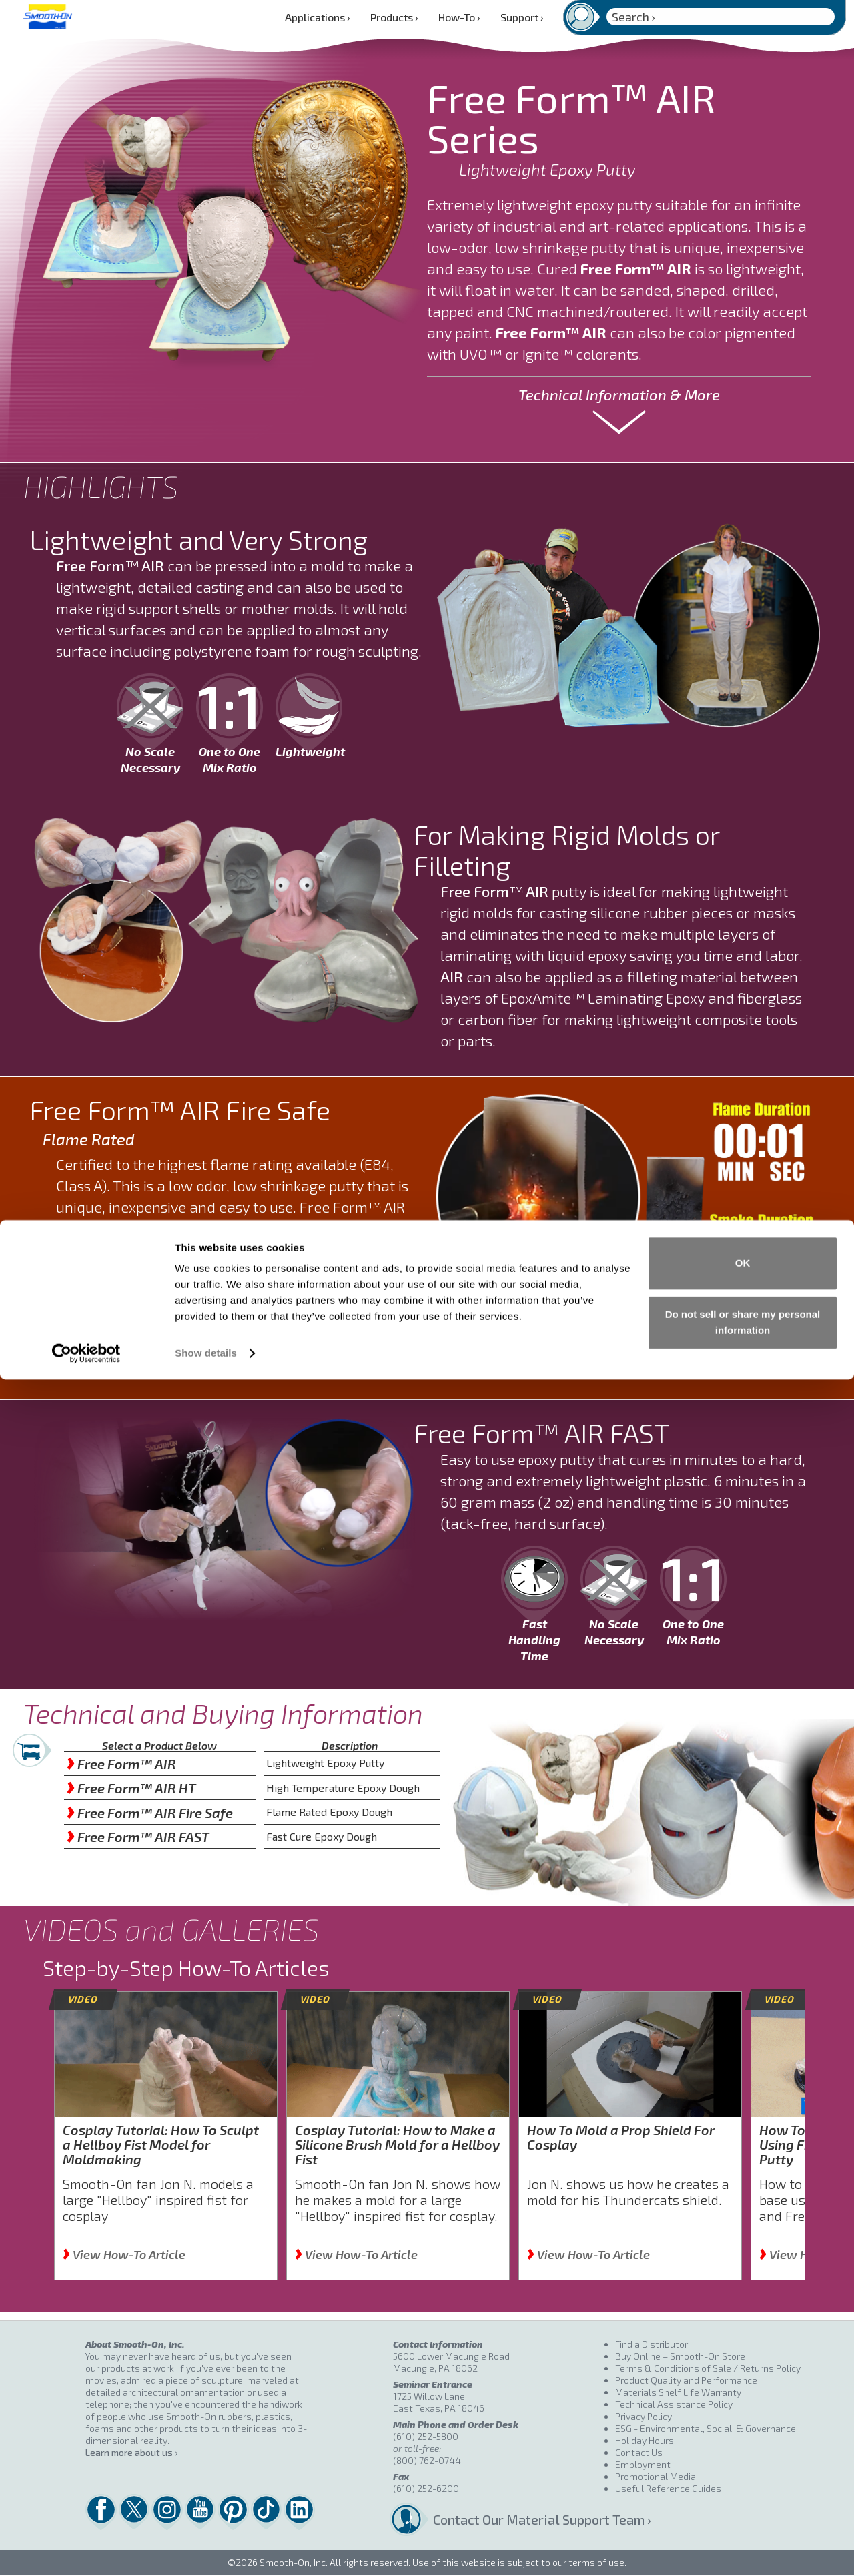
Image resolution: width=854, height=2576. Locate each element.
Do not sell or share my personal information (743, 2519)
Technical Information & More (619, 394)
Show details (206, 2549)
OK (743, 2459)
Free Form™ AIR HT (131, 1788)
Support (522, 17)
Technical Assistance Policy (674, 2404)
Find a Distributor (651, 2344)
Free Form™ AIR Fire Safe (150, 1813)
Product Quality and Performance (686, 2380)
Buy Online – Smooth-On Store (680, 2356)
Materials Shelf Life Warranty (678, 2392)
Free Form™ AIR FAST (138, 1837)
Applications (317, 17)
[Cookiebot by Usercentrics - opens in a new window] (86, 2550)
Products (394, 17)
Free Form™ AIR (121, 1764)
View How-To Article (124, 2254)
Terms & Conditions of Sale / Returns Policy (708, 2368)
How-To (459, 17)
